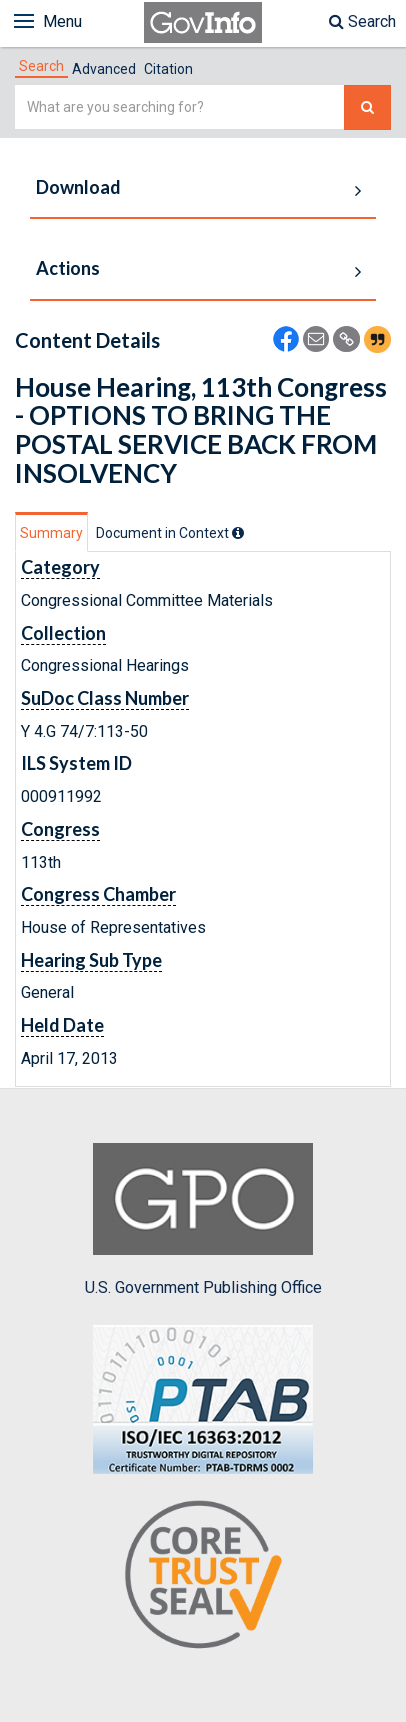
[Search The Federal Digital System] (367, 107)
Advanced (104, 69)
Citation (168, 69)
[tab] (41, 66)
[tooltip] (238, 533)
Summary (51, 533)
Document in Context (170, 533)
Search (362, 21)
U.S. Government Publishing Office (203, 1220)
